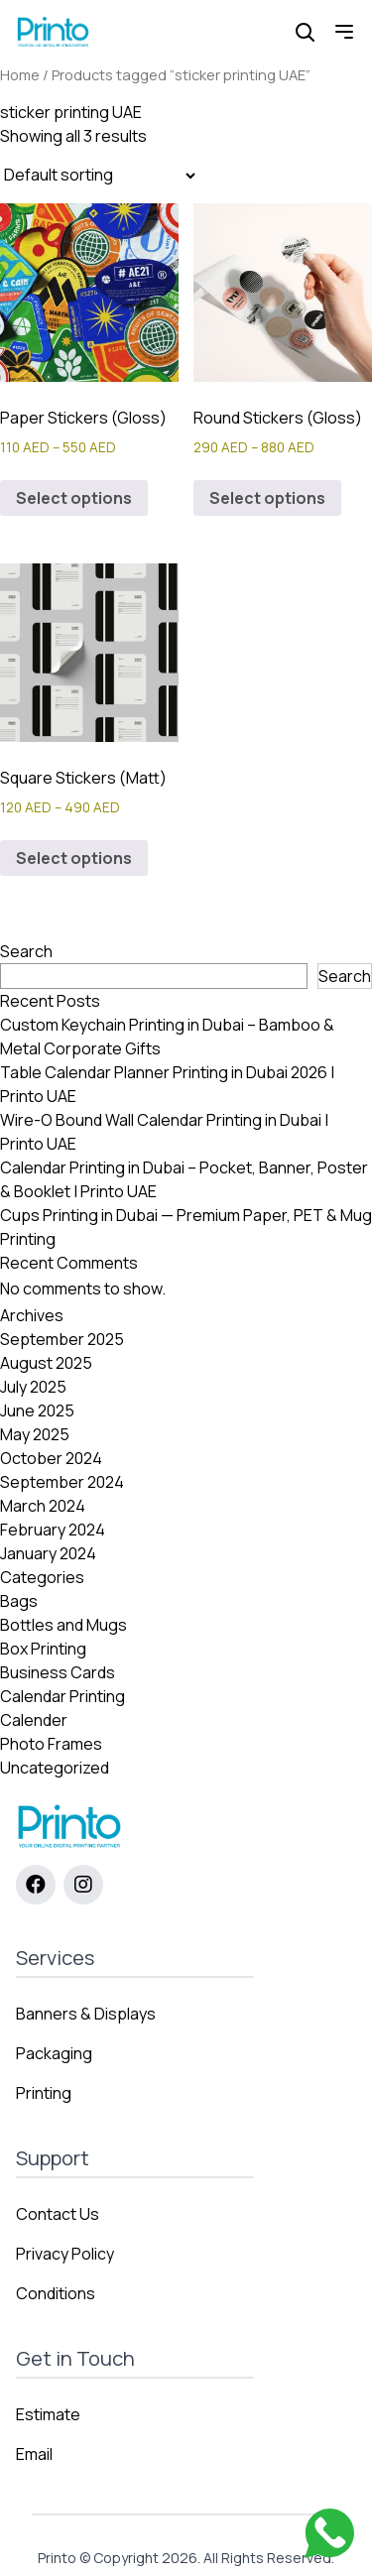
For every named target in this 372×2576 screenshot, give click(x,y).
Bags (19, 1601)
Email (34, 2454)
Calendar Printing (62, 1696)
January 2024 (48, 1553)
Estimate (48, 2414)
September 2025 (62, 1339)
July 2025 (33, 1387)
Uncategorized (54, 1768)
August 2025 (46, 1363)
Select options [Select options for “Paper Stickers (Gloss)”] (74, 498)
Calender (33, 1720)
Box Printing (43, 1648)
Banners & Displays (86, 2013)
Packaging (54, 2053)
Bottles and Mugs (63, 1625)
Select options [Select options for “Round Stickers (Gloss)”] (267, 498)
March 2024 (42, 1506)
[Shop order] (99, 175)
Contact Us (57, 2214)
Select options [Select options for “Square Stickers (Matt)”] (74, 858)
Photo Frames (51, 1744)
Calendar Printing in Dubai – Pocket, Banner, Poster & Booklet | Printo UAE (184, 1179)
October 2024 (51, 1458)
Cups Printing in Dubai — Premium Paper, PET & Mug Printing (186, 1227)
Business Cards (57, 1672)
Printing (43, 2093)
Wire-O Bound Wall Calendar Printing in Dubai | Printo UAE (164, 1132)
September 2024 (62, 1482)
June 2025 (37, 1410)
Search (26, 951)
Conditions (55, 2293)
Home (20, 74)
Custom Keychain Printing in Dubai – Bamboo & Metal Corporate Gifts (167, 1036)
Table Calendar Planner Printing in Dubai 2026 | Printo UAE (167, 1084)
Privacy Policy (65, 2254)
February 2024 (52, 1529)
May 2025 (34, 1434)
